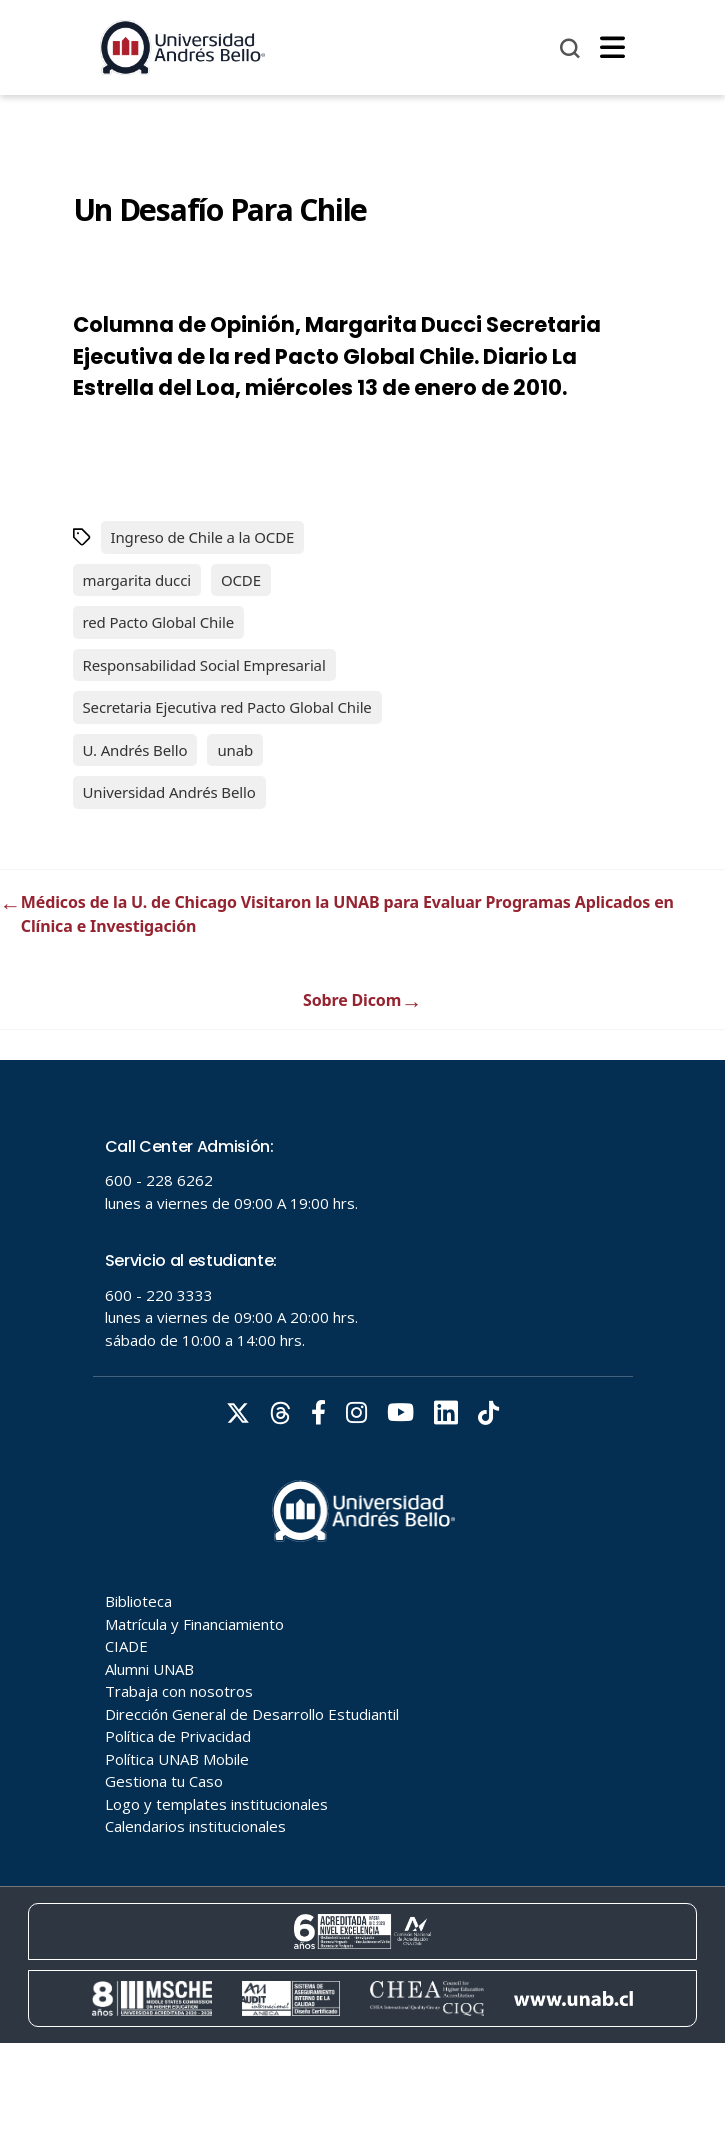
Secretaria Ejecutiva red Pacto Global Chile (227, 707)
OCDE (241, 580)
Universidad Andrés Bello (169, 792)
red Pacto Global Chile (159, 622)
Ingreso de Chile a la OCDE (203, 537)
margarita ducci (137, 580)
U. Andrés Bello (135, 750)
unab (235, 750)
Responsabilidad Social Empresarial (204, 665)
